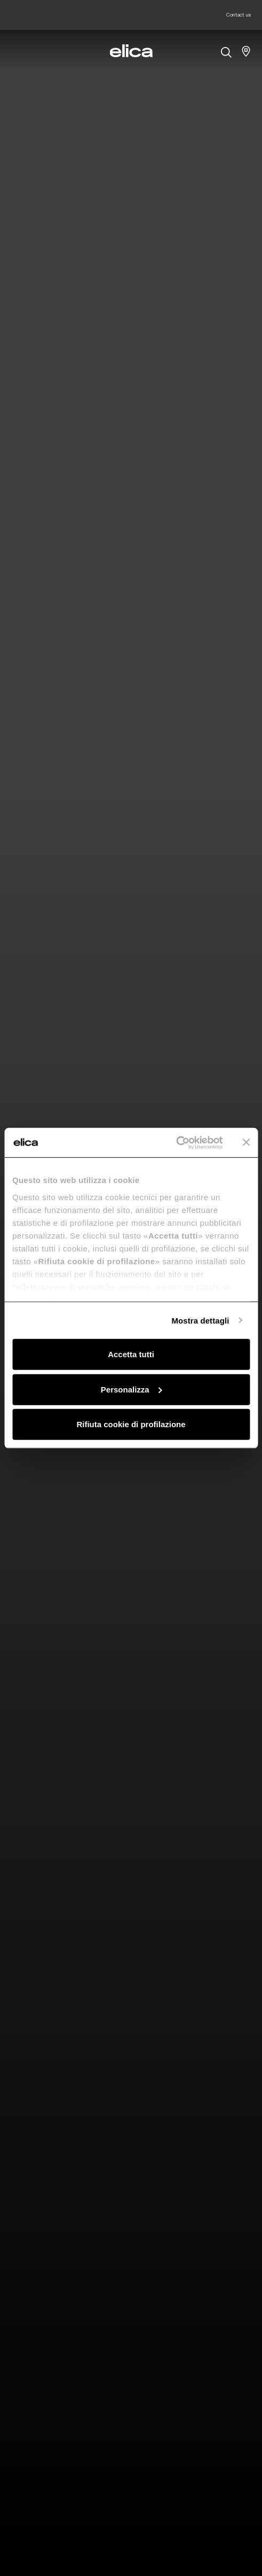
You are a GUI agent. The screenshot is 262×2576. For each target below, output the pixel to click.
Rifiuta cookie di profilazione (130, 1424)
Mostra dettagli (200, 1320)
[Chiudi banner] (246, 1142)
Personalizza (131, 1389)
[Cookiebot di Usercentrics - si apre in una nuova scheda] (176, 1142)
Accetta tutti (131, 1354)
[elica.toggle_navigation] (16, 51)
